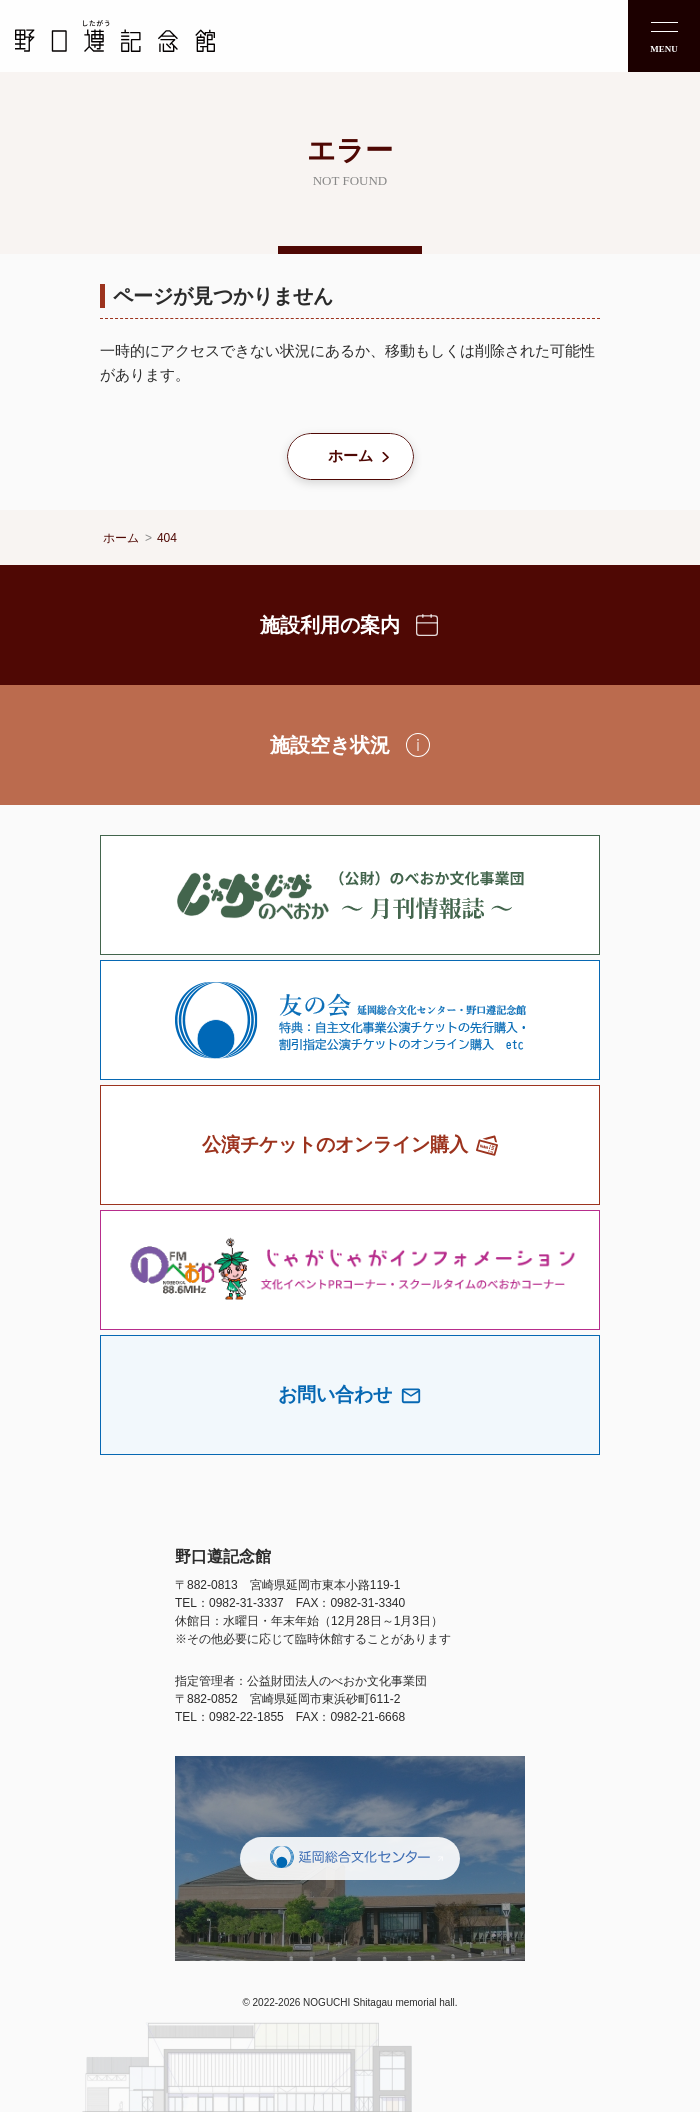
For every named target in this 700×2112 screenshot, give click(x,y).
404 (167, 538)
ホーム (350, 455)
